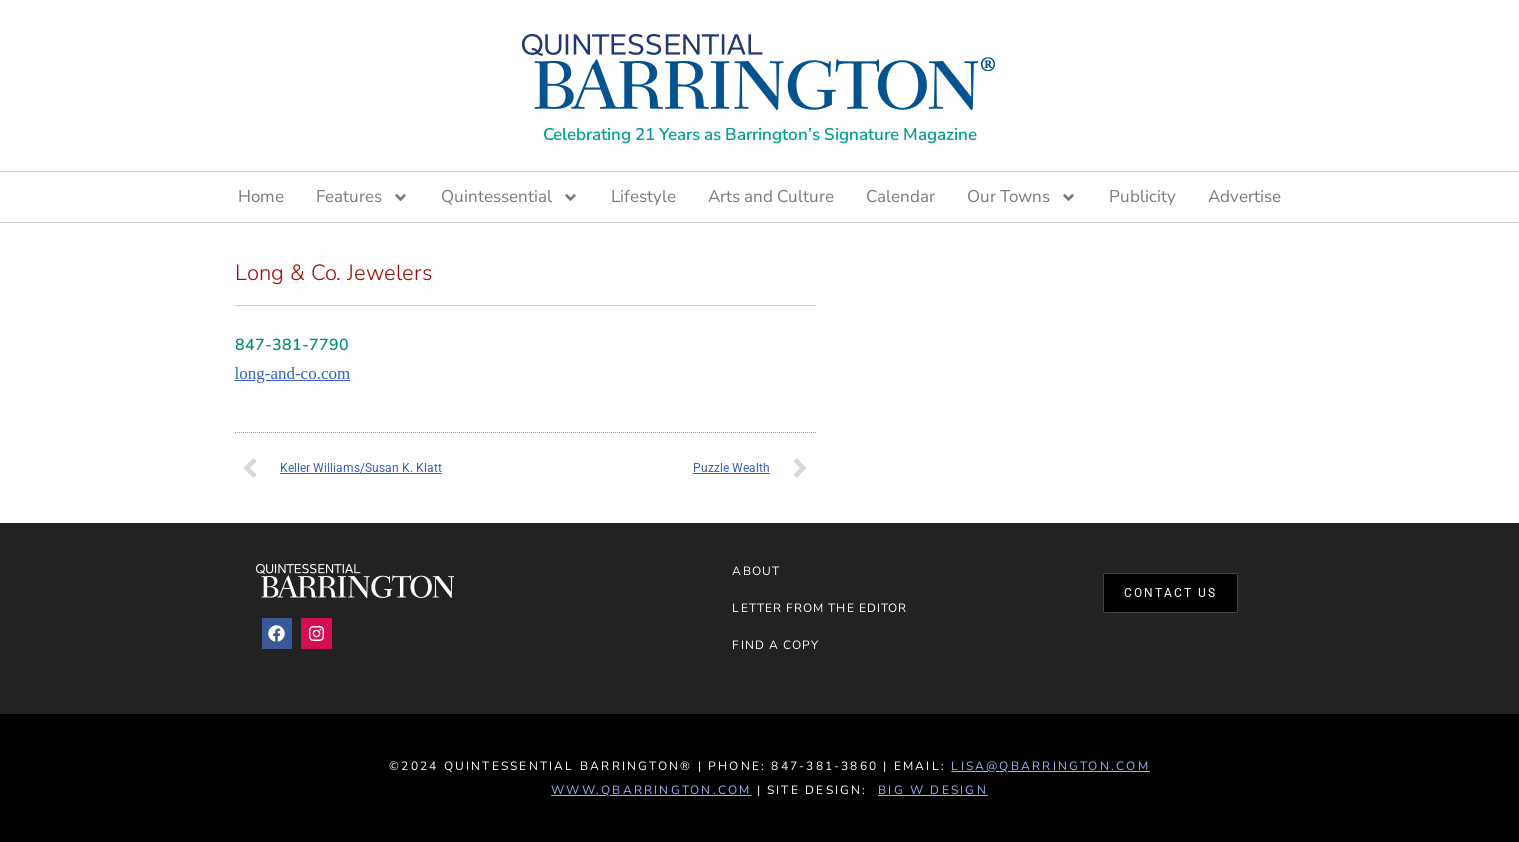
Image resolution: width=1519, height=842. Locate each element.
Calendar (900, 196)
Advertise (1244, 196)
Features (362, 197)
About (755, 571)
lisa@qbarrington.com (1050, 766)
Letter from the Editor (819, 608)
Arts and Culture (771, 196)
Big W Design (933, 790)
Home (261, 196)
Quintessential (510, 197)
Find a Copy (775, 645)
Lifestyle (643, 196)
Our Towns (1022, 197)
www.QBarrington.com (651, 790)
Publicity (1142, 196)
